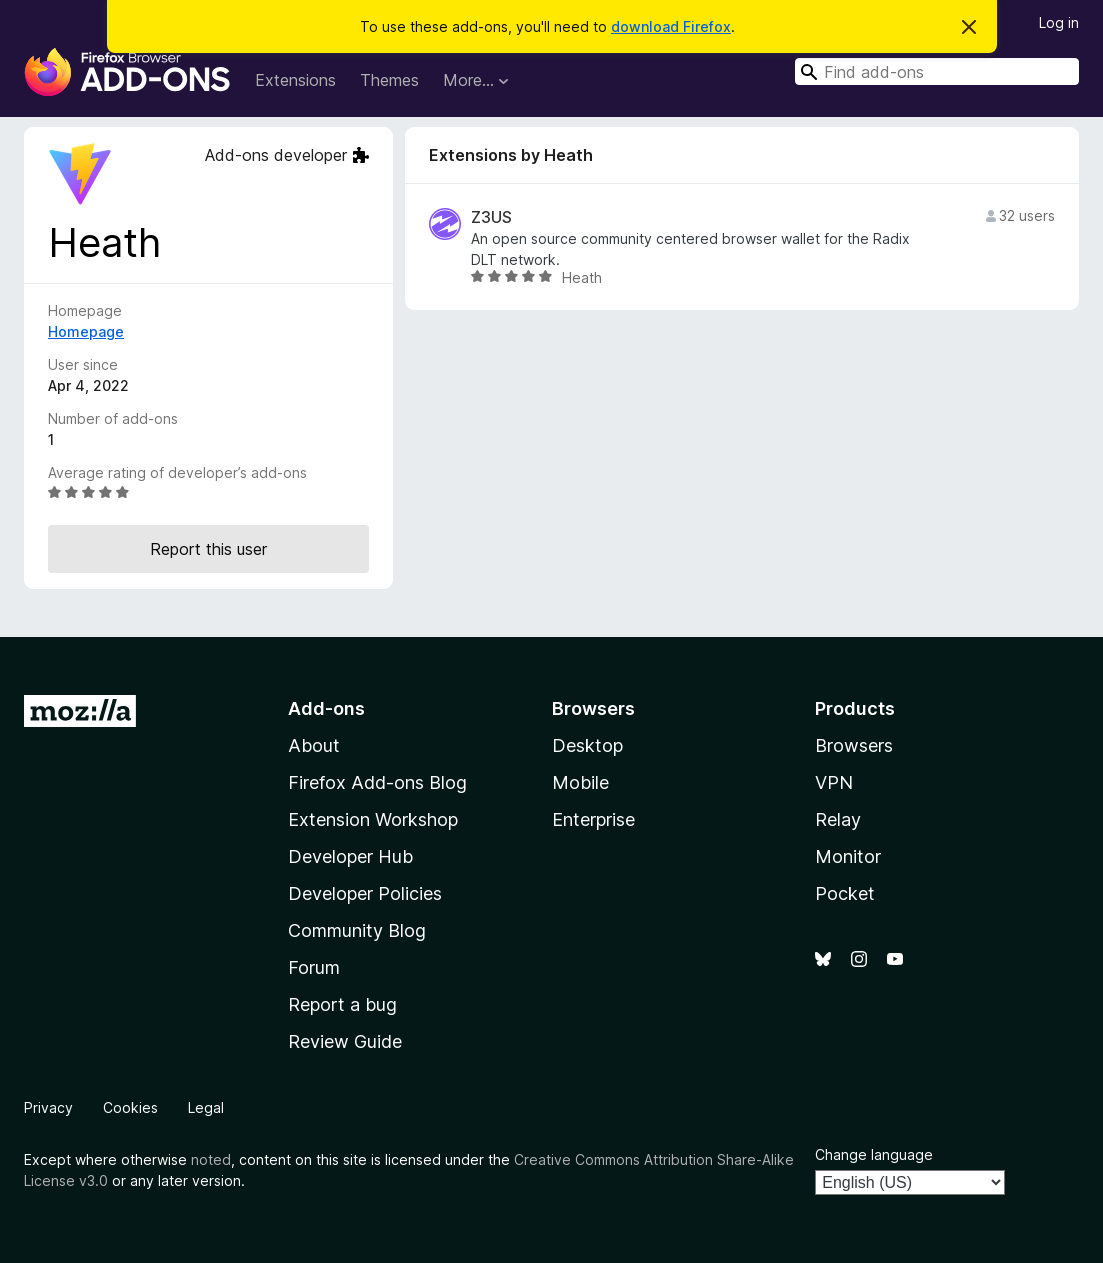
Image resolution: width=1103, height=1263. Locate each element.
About (314, 745)
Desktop (587, 745)
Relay (838, 819)
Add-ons (326, 708)
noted (211, 1159)
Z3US (491, 217)
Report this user (208, 549)
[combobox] (937, 71)
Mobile (580, 782)
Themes (389, 80)
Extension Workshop (373, 819)
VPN (834, 782)
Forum (314, 967)
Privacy (48, 1107)
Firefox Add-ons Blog (377, 782)
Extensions (295, 80)
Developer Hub (350, 856)
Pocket (845, 893)
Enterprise (593, 819)
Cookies (130, 1107)
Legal (206, 1107)
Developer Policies (365, 893)
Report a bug (342, 1004)
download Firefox (671, 26)
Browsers (854, 745)
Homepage (86, 331)
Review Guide (345, 1041)
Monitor (848, 856)
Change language (874, 1154)
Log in (1059, 22)
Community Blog (357, 930)
